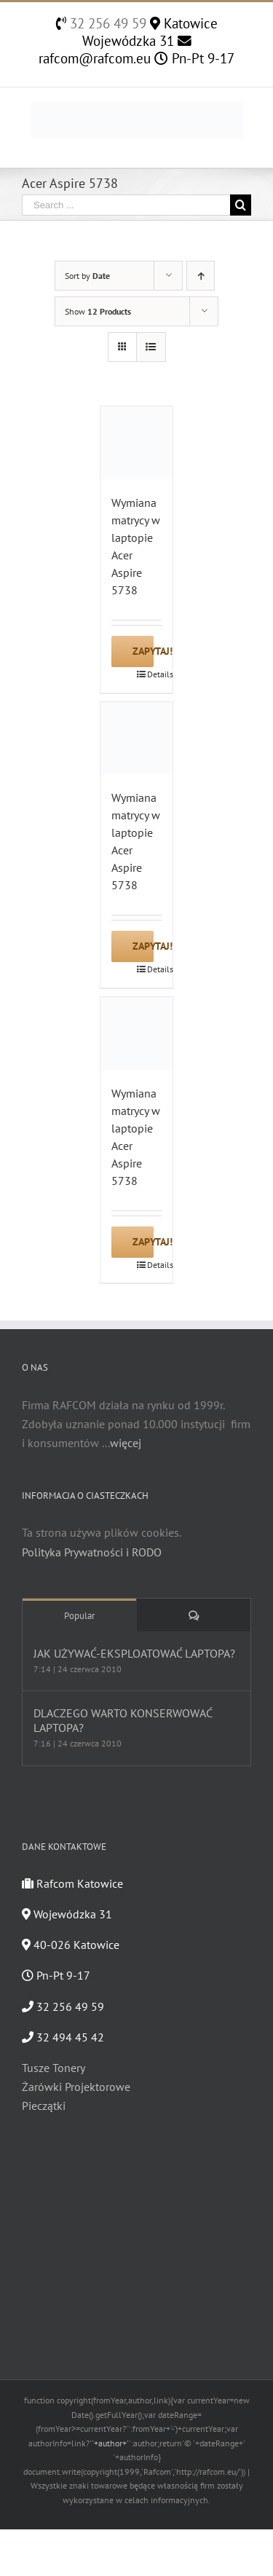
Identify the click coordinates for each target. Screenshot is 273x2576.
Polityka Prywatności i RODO (92, 1552)
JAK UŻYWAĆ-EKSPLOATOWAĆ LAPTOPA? (134, 1653)
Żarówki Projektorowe (76, 2086)
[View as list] (151, 347)
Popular (79, 1616)
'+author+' (110, 2443)
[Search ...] (126, 205)
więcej (125, 1442)
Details (154, 674)
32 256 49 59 (106, 23)
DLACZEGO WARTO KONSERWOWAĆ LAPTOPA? (122, 1720)
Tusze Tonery (53, 2067)
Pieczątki (44, 2105)
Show (98, 311)
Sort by (87, 275)
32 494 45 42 (63, 2037)
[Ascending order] (200, 276)
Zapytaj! (143, 651)
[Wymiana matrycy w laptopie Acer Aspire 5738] (136, 442)
